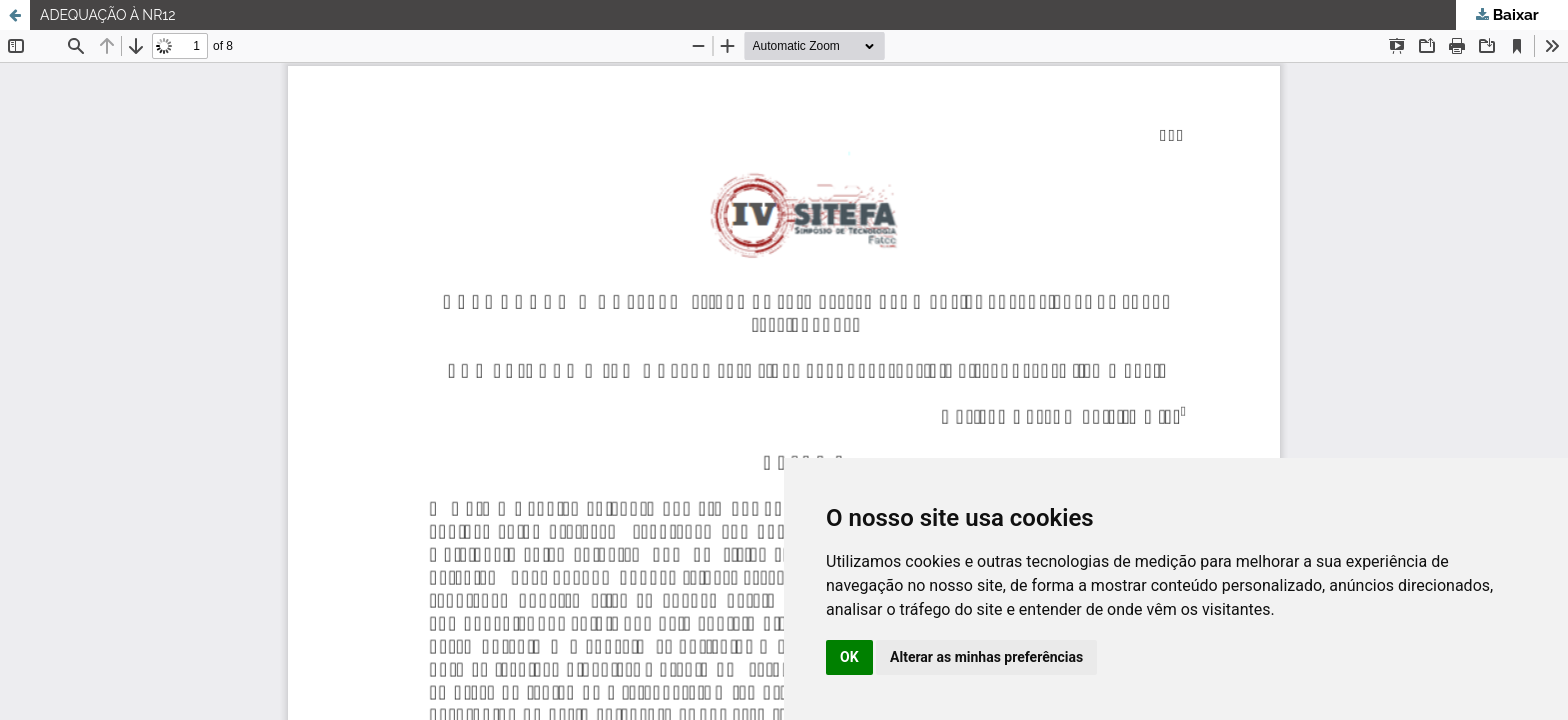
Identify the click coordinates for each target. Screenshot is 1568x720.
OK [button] (849, 657)
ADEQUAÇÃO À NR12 (108, 15)
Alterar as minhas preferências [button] (986, 657)
